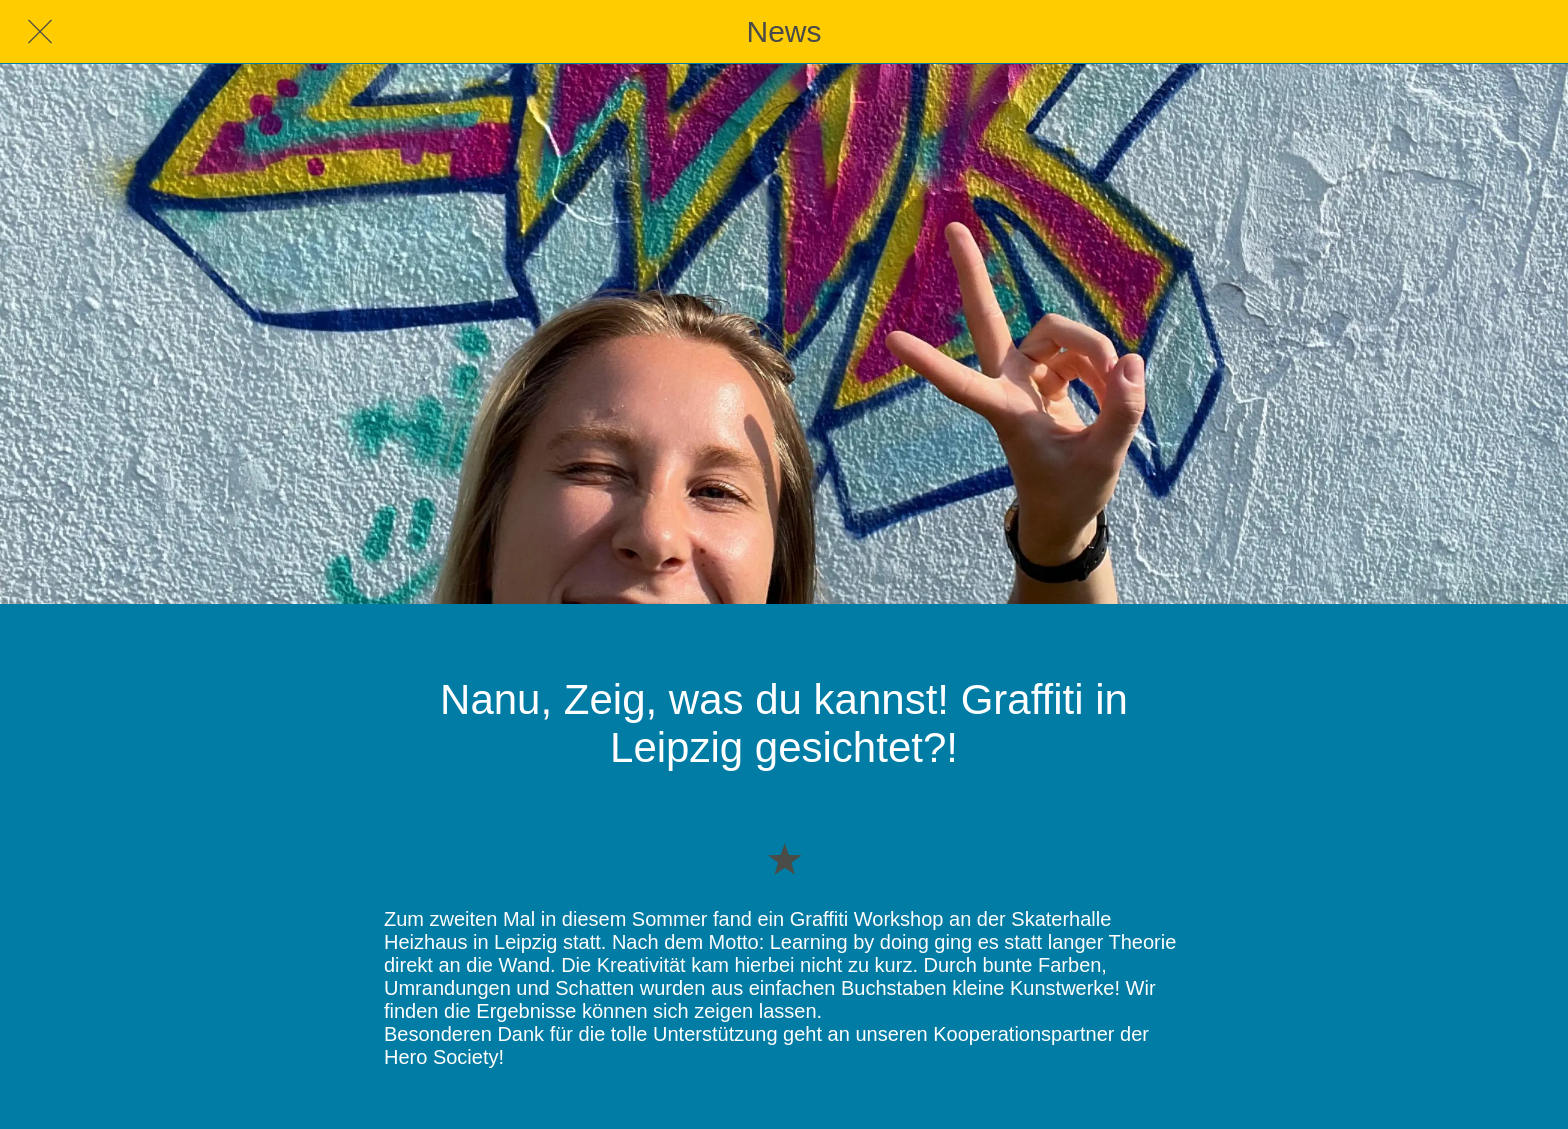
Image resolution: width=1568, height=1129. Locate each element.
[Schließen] (40, 32)
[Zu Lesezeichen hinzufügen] (784, 858)
